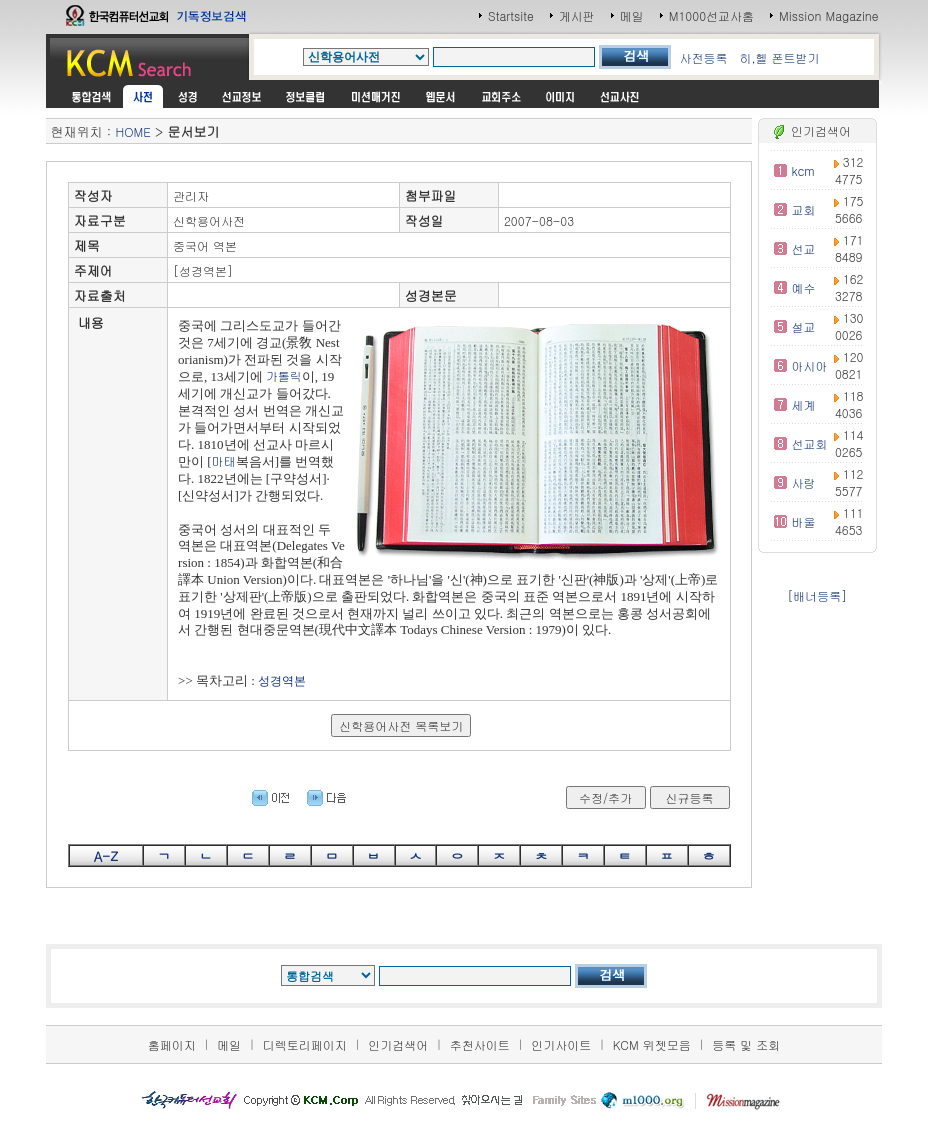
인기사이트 (561, 1044)
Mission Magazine (829, 15)
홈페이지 (172, 1044)
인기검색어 (398, 1044)
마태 (224, 460)
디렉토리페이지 (305, 1044)
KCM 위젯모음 (652, 1044)
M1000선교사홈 (711, 15)
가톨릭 (284, 375)
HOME (132, 131)
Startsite (511, 15)
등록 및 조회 (746, 1044)
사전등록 (703, 57)
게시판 (577, 15)
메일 (632, 15)
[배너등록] (817, 595)
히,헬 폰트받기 (779, 57)
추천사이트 (480, 1044)
